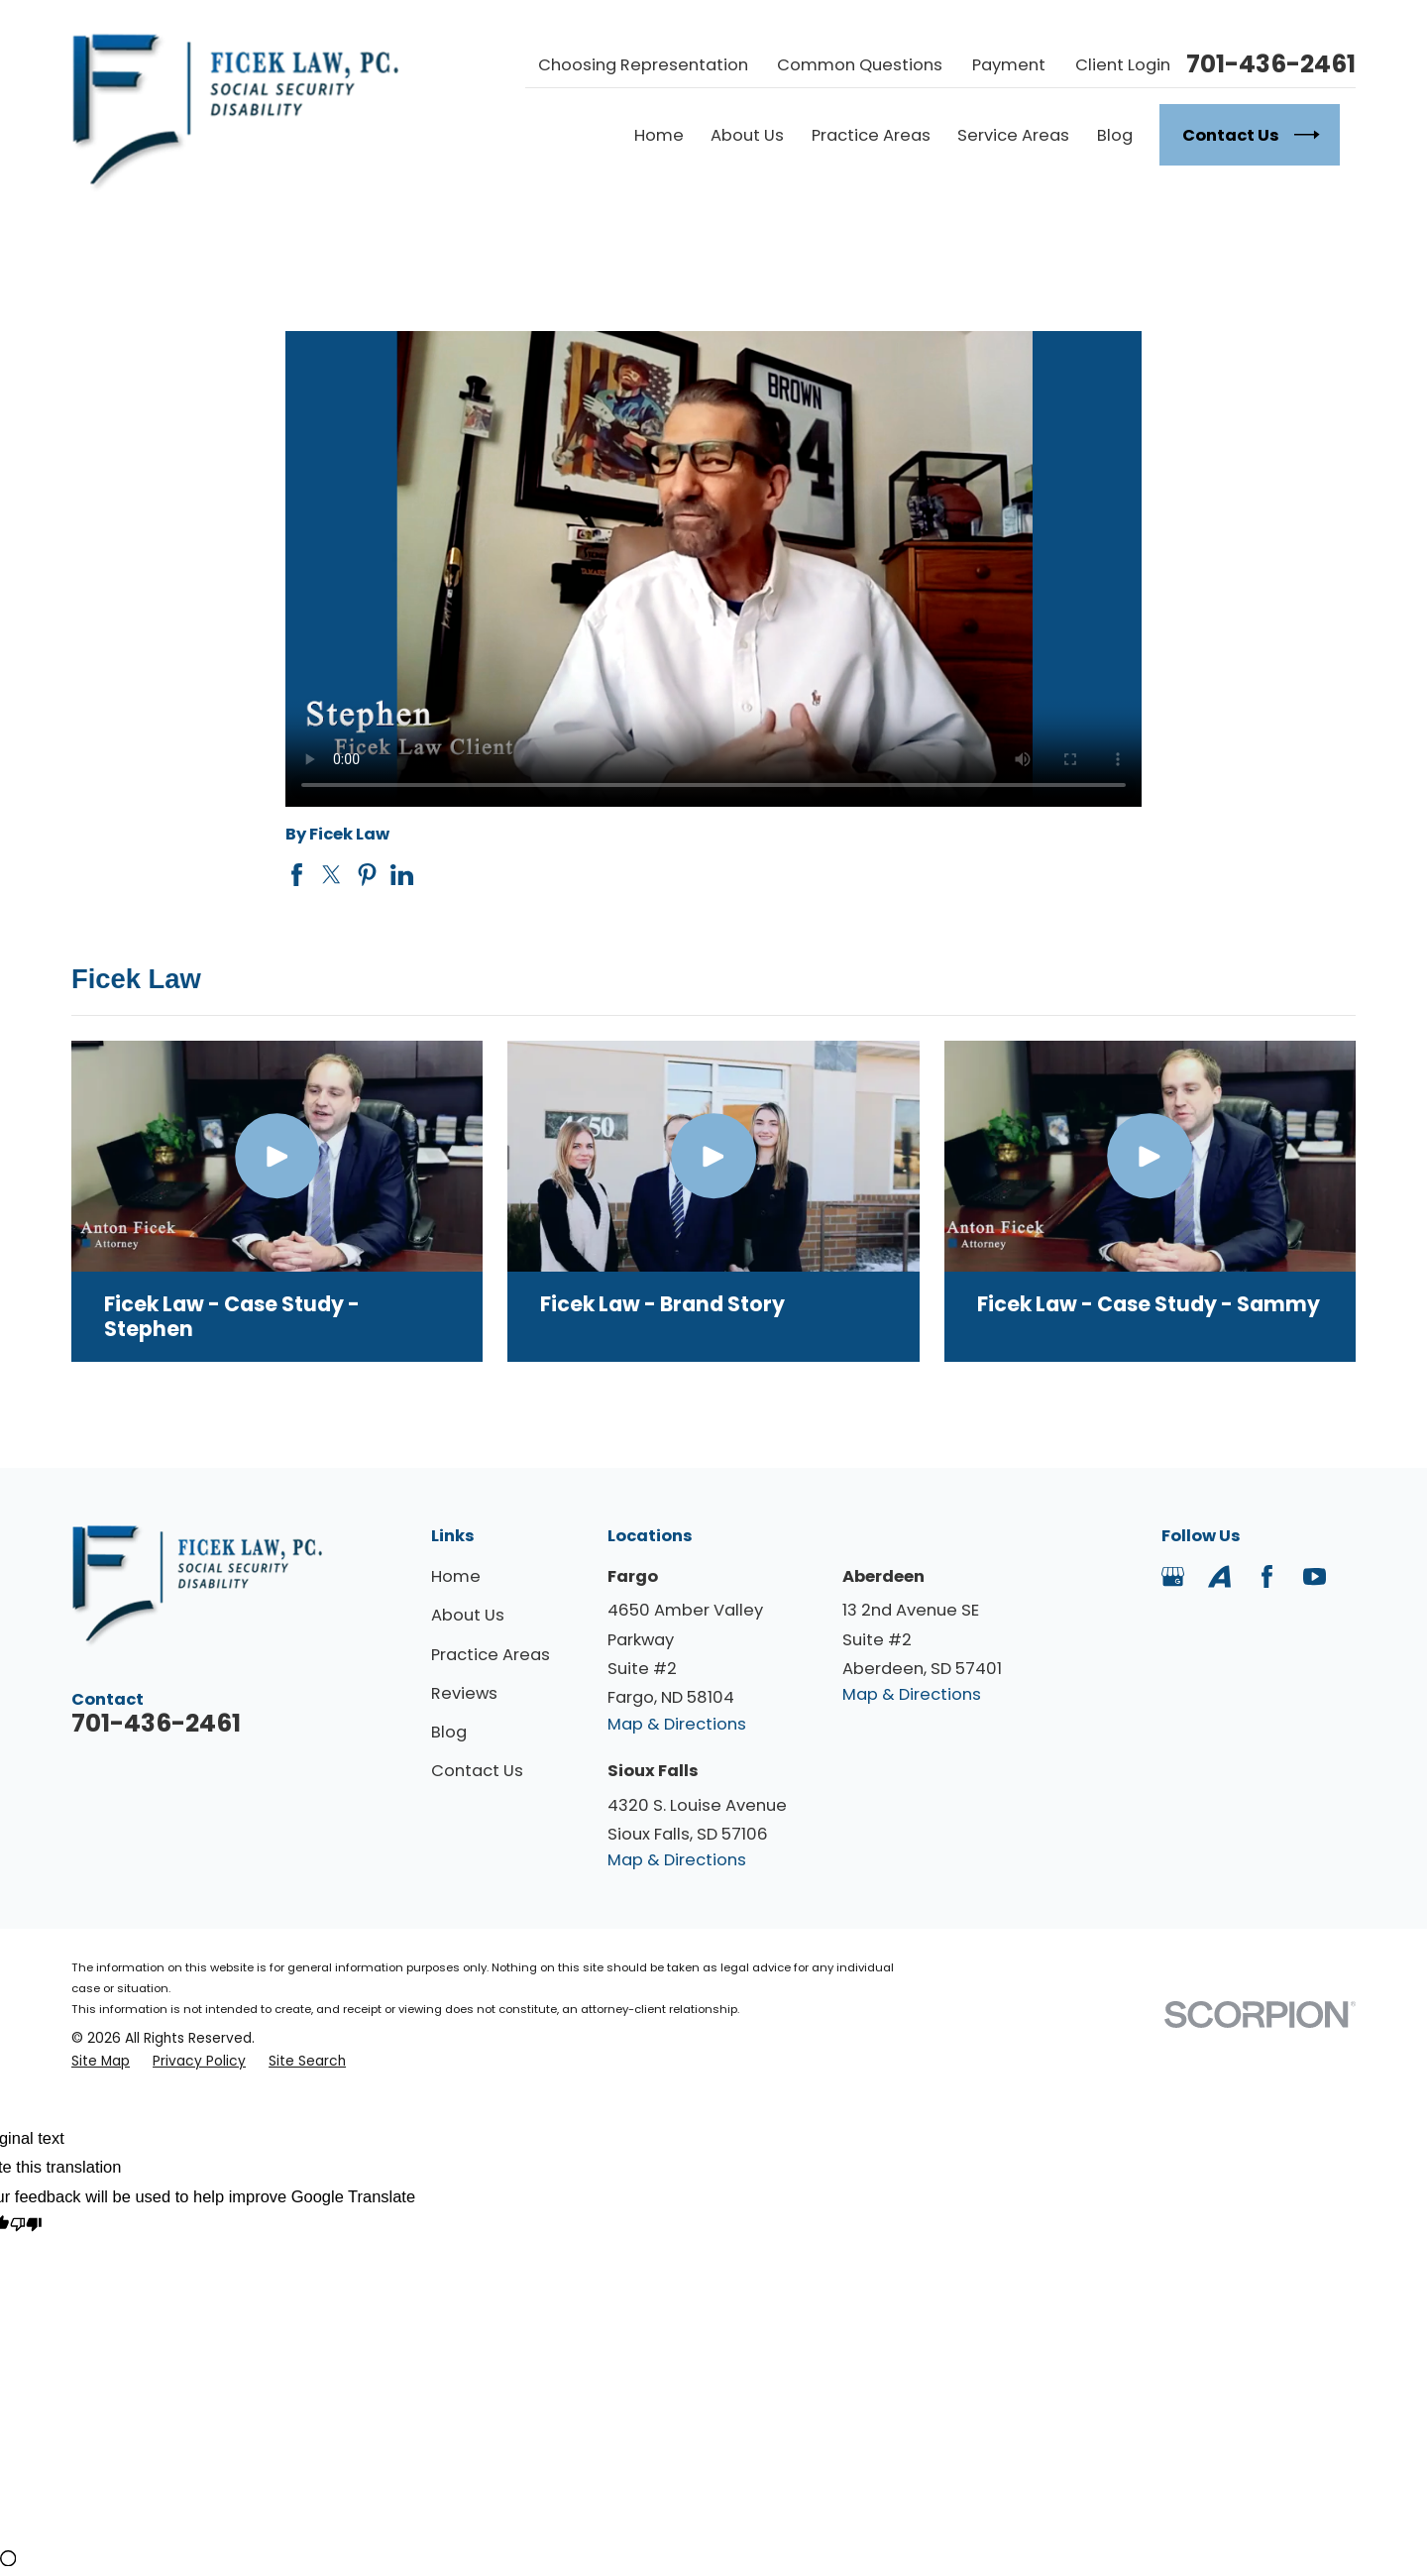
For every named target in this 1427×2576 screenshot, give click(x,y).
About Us (467, 1615)
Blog (449, 1732)
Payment (1008, 65)
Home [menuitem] (659, 135)
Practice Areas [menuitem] (871, 135)
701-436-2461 (1271, 65)
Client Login (1122, 65)
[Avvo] (1219, 1576)
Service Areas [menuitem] (1013, 135)
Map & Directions (676, 1724)
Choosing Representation (643, 65)
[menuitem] (100, 2061)
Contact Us (477, 1770)
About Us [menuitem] (747, 135)
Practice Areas (490, 1654)
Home (456, 1576)
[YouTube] (1314, 1576)
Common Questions (859, 65)
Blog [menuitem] (1115, 135)
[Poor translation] (26, 2227)
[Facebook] (1267, 1576)
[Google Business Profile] (1172, 1576)
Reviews (464, 1693)
